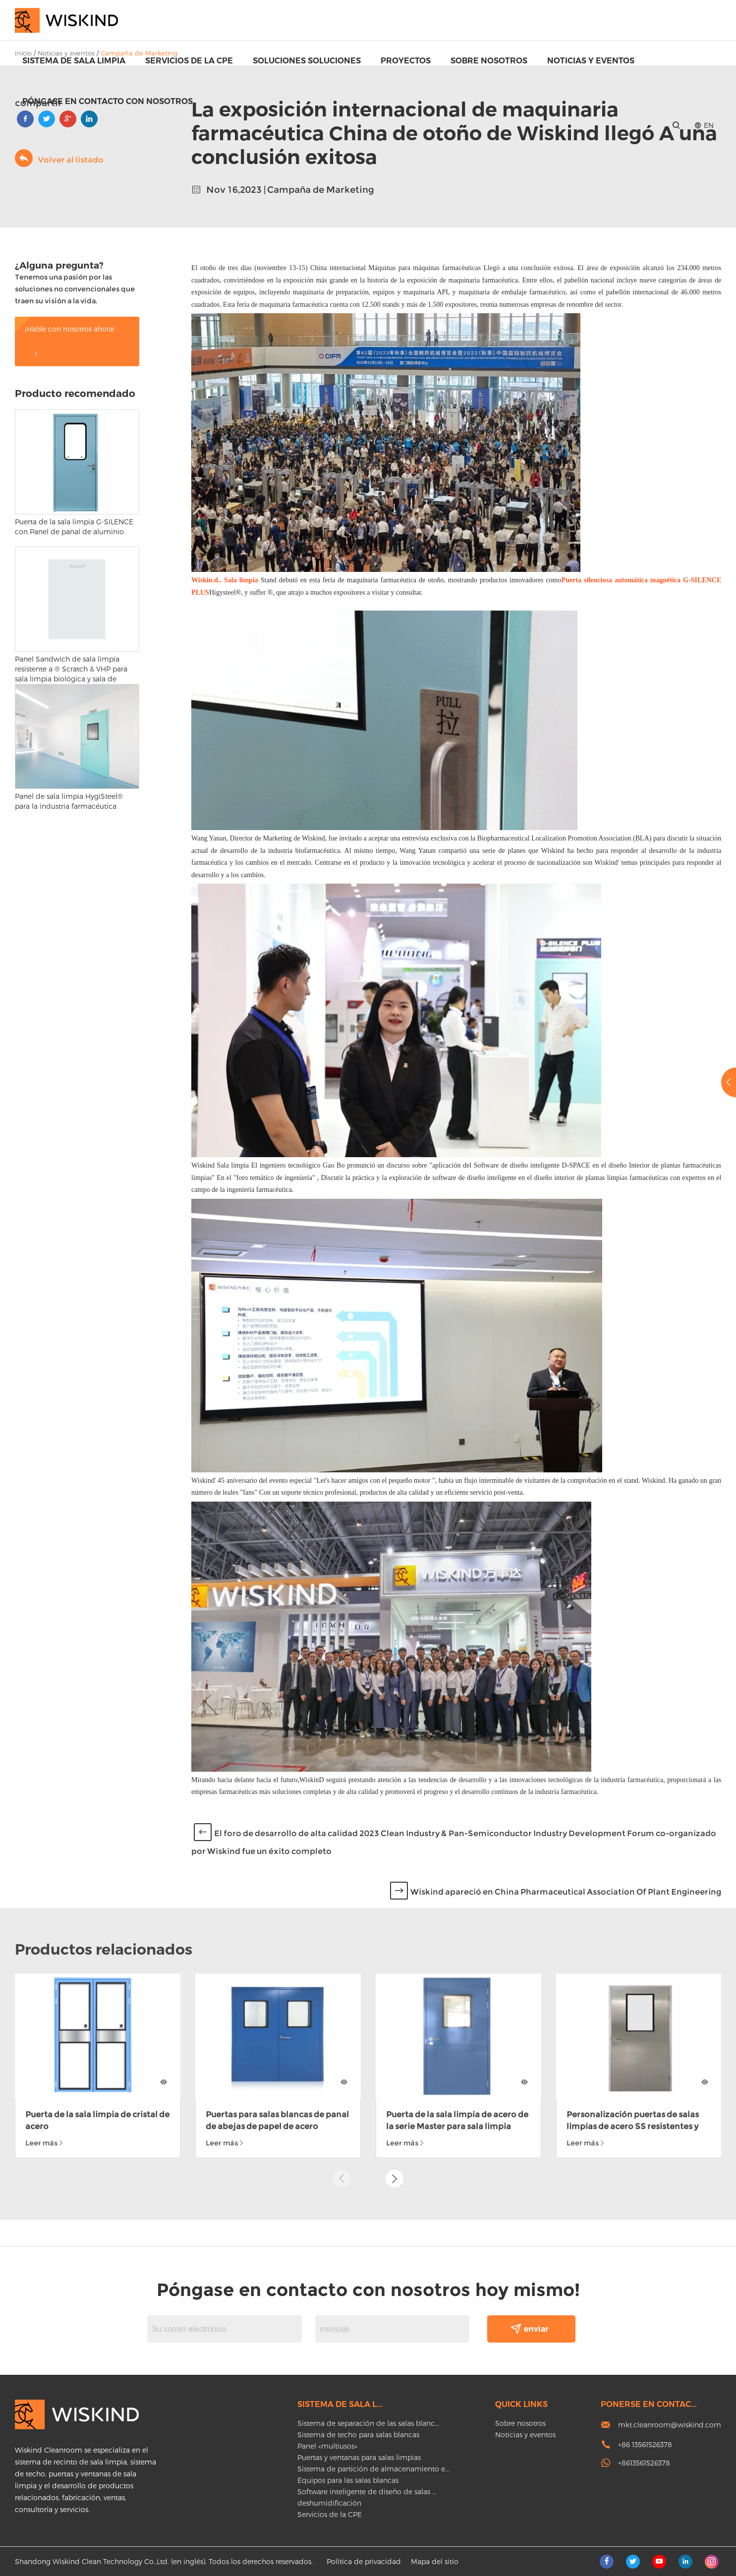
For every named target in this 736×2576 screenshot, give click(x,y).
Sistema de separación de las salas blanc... (368, 2423)
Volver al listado (59, 158)
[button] (394, 1951)
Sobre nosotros (489, 60)
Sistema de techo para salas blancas (358, 2434)
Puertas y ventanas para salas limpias (359, 2457)
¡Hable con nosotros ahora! (69, 341)
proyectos (406, 60)
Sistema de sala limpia (73, 60)
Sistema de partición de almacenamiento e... (373, 2468)
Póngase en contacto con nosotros (107, 101)
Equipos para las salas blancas (347, 2480)
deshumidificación (329, 2503)
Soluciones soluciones (307, 60)
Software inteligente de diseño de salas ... (367, 2491)
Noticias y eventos (590, 60)
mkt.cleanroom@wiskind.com (669, 2424)
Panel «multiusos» (327, 2446)
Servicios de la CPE (189, 60)
